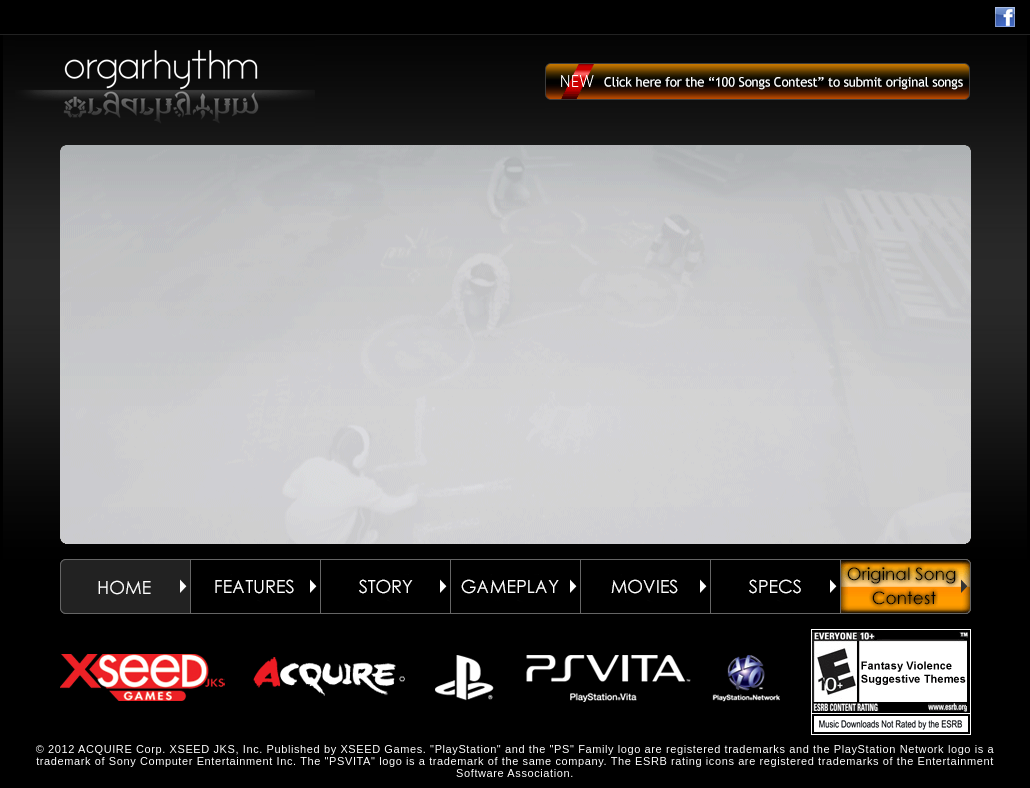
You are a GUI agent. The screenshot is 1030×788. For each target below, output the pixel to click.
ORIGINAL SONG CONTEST (905, 586)
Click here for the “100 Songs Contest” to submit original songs (757, 90)
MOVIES (645, 586)
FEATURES (255, 586)
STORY (385, 586)
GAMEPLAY (515, 586)
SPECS (775, 586)
